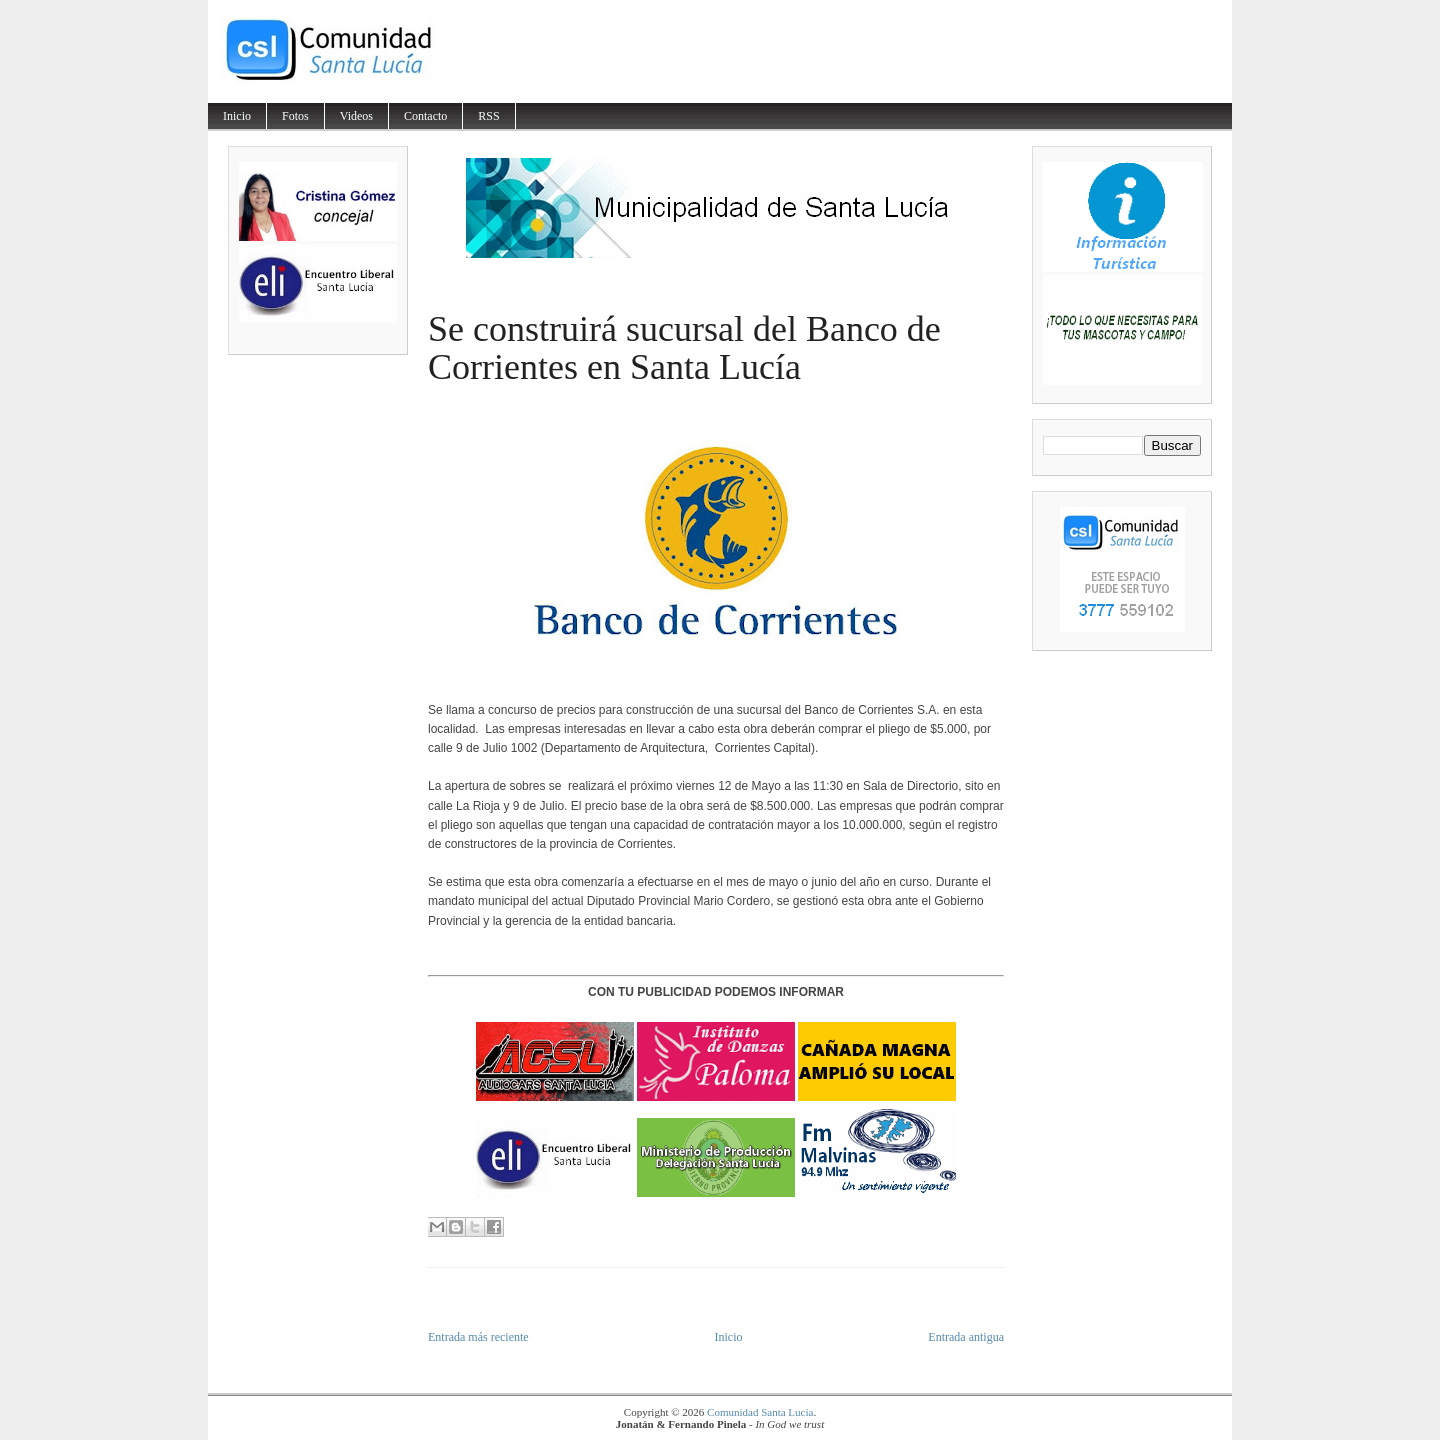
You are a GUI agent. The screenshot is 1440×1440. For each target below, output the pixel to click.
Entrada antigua (966, 1337)
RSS (488, 116)
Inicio (237, 116)
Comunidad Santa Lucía (760, 1412)
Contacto (425, 116)
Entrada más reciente (478, 1337)
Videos (356, 116)
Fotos (295, 116)
